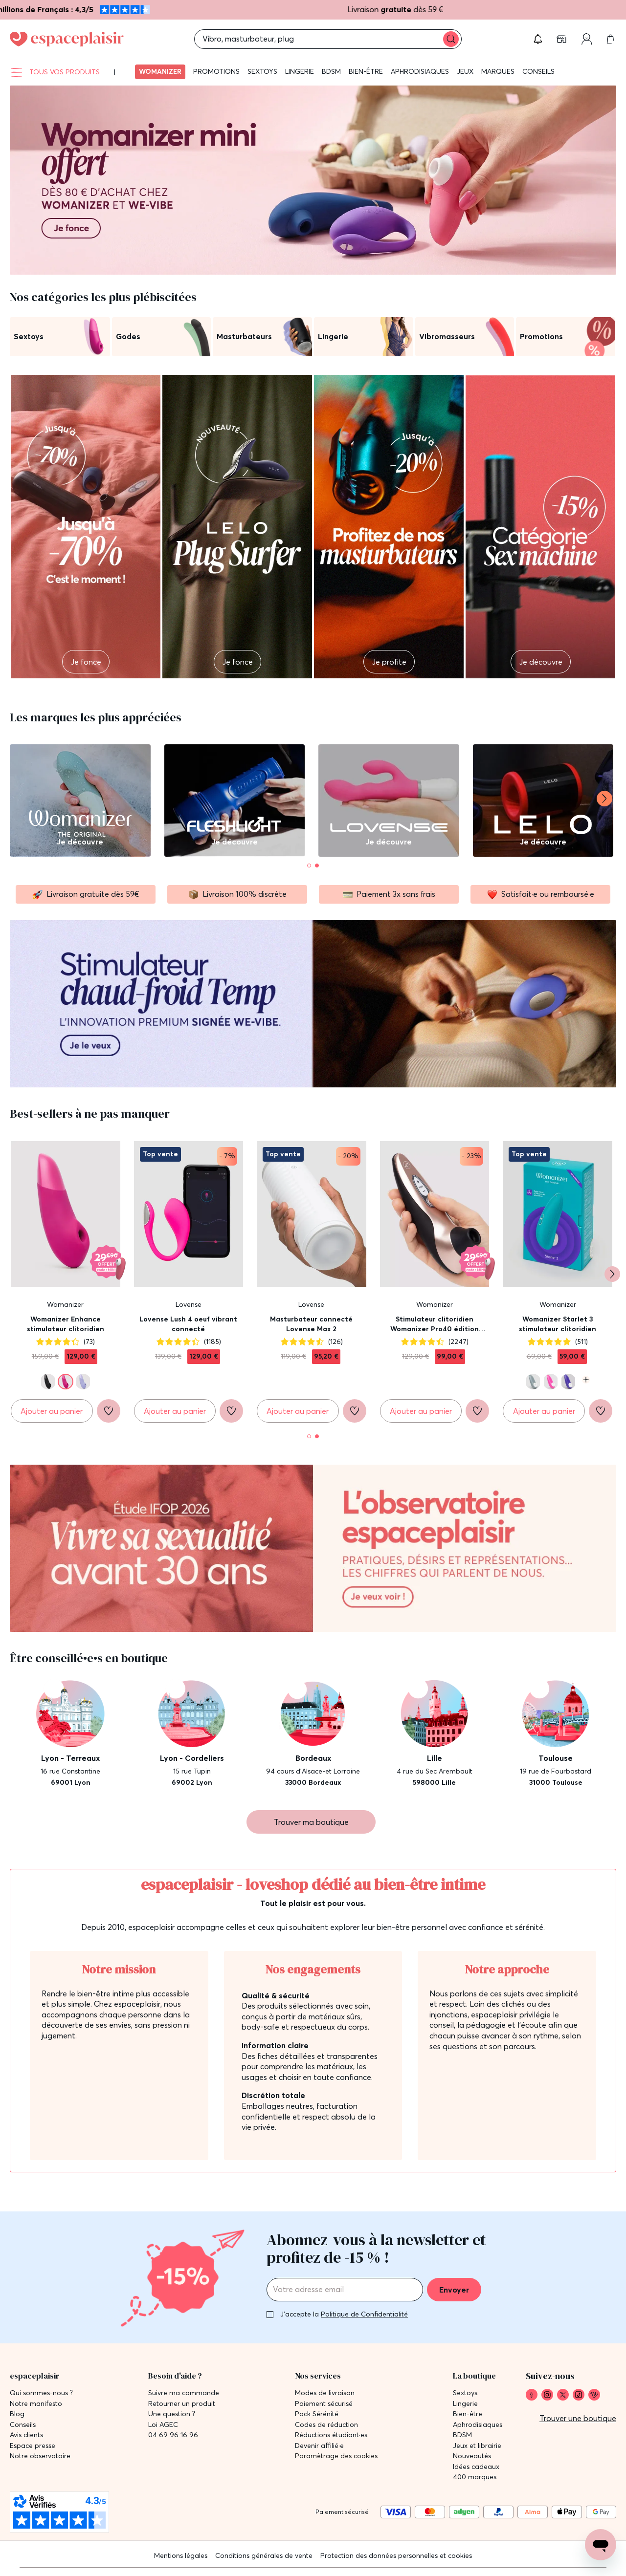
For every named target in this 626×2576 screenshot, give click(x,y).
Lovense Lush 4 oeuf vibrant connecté (188, 1324)
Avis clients (26, 2435)
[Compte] (587, 39)
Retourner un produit (181, 2404)
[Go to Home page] (67, 39)
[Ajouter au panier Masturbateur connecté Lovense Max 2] (298, 1411)
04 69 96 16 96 (173, 2435)
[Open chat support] (600, 2544)
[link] (531, 2395)
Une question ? (171, 2414)
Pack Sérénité (316, 2414)
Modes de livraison (325, 2393)
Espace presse (32, 2446)
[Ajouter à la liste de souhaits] (108, 1411)
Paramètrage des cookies (336, 2456)
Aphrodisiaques (420, 71)
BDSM (331, 71)
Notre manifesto (36, 2404)
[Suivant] (604, 798)
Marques (497, 71)
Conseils (538, 71)
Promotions (216, 71)
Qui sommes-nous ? (41, 2393)
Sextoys (262, 71)
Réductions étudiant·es (331, 2435)
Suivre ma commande (183, 2393)
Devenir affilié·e (319, 2446)
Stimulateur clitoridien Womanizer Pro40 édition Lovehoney (434, 1324)
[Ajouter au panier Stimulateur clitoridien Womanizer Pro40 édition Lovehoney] (421, 1411)
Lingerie (299, 71)
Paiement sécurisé (324, 2404)
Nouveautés (472, 2456)
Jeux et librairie (477, 2446)
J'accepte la (344, 2314)
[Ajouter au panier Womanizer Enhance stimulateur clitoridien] (52, 1411)
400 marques (474, 2477)
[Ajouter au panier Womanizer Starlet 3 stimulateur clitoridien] (544, 1411)
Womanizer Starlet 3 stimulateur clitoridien (557, 1324)
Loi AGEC (163, 2425)
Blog (17, 2414)
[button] (538, 39)
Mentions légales (180, 2555)
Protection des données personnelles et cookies (396, 2555)
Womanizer (160, 71)
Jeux (465, 71)
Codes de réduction (326, 2425)
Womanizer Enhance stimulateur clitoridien (65, 1324)
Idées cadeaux (476, 2467)
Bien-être (366, 71)
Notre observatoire (40, 2456)
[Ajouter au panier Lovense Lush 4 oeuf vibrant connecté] (175, 1411)
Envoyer (454, 2290)
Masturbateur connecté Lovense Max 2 (311, 1324)
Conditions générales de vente (264, 2555)
